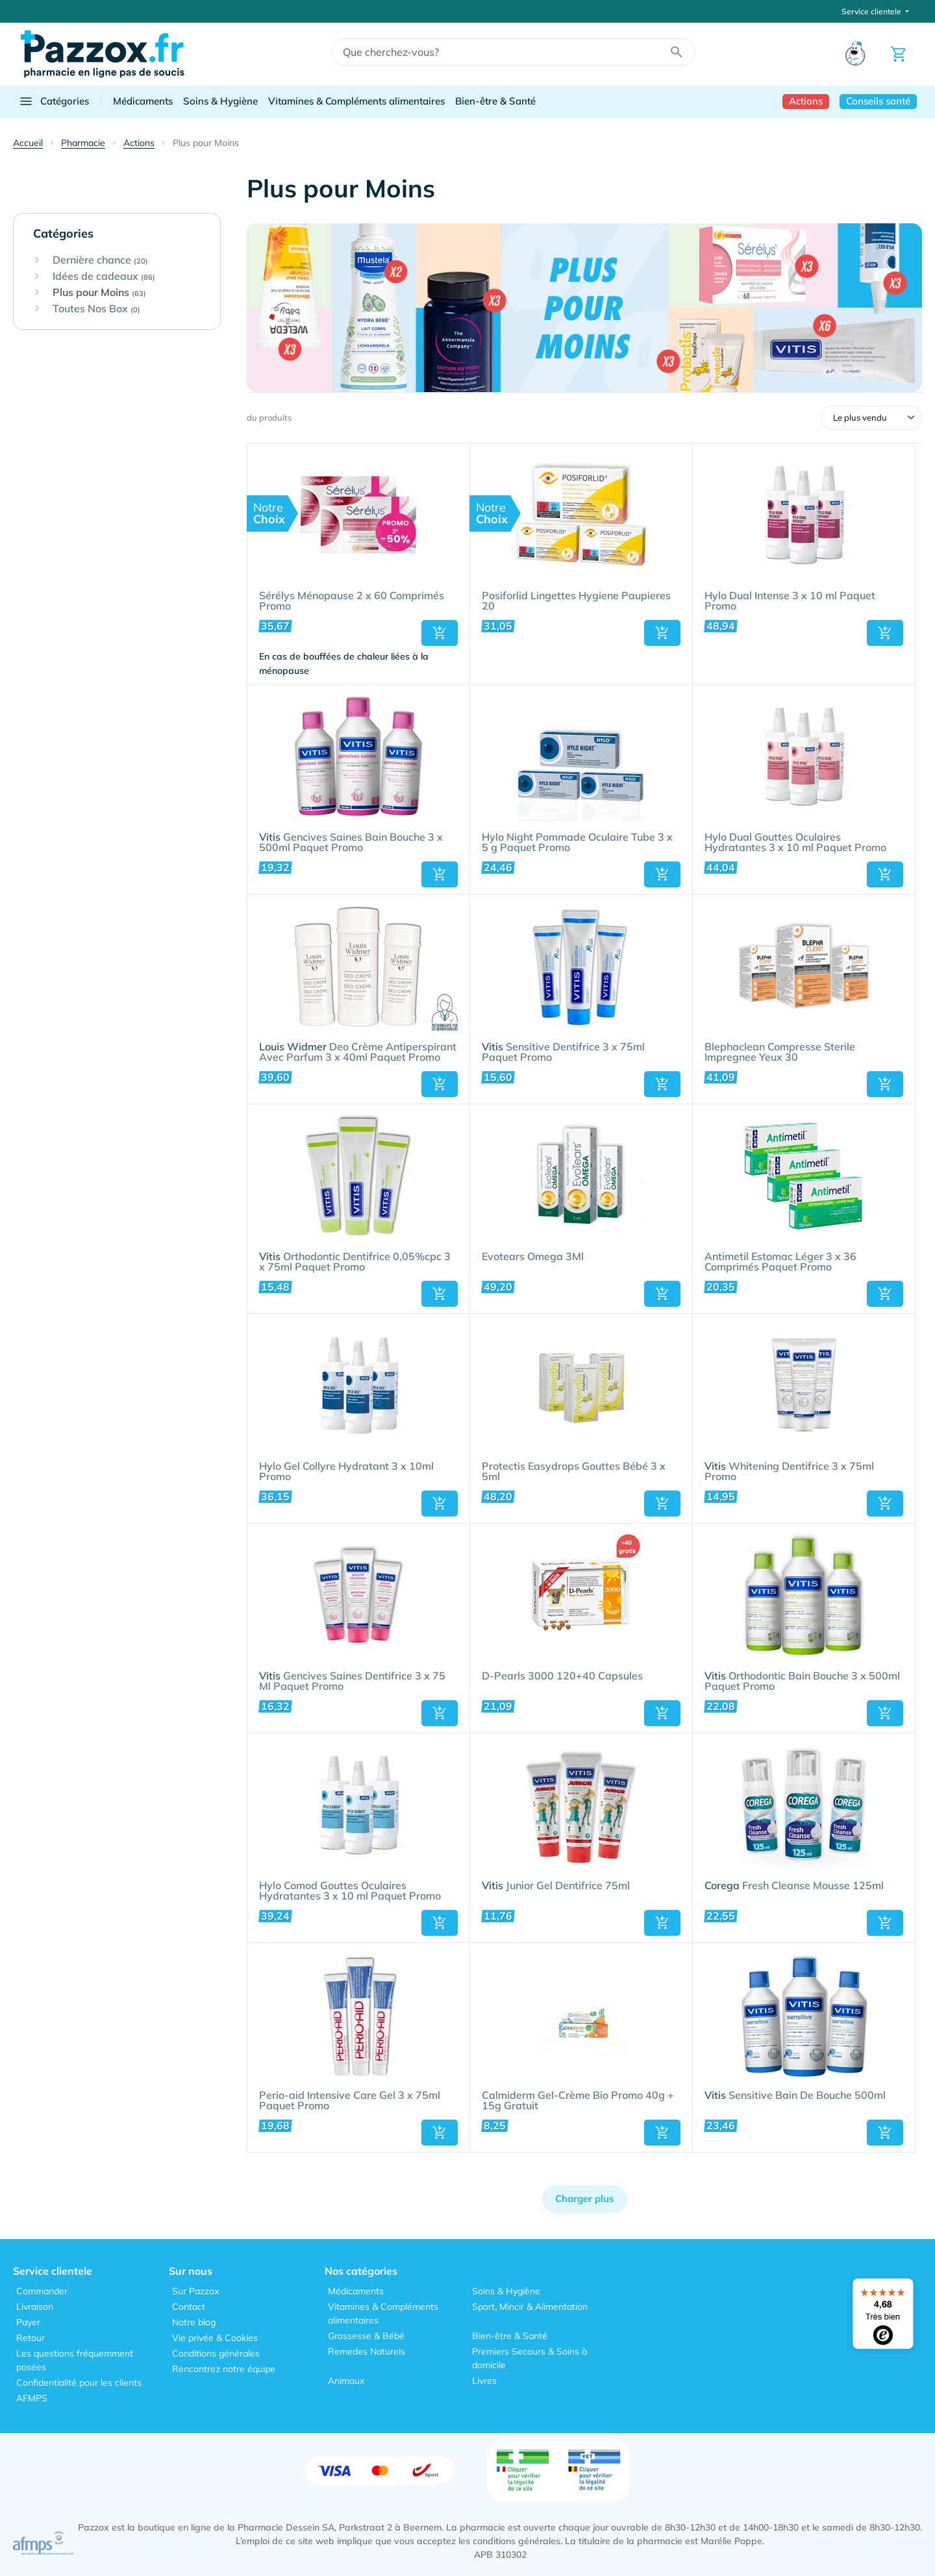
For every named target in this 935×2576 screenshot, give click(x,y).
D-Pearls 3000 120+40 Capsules (562, 1676)
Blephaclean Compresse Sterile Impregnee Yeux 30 (779, 1052)
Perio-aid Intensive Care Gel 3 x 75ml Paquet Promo (349, 2101)
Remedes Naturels (366, 2351)
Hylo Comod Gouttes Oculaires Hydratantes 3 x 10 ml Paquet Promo (350, 1891)
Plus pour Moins (99, 293)
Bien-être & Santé (495, 101)
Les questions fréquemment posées (74, 2360)
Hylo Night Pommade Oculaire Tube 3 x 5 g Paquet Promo (577, 843)
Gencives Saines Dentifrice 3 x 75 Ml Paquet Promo (352, 1681)
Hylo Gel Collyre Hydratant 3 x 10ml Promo (346, 1472)
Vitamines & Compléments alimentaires (356, 101)
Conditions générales (216, 2353)
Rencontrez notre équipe (223, 2369)
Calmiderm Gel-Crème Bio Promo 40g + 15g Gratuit (578, 2101)
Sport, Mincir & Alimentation (530, 2306)
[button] (439, 633)
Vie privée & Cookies (215, 2338)
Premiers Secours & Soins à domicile (529, 2358)
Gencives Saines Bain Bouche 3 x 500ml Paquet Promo (351, 843)
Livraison (34, 2306)
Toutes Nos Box (96, 309)
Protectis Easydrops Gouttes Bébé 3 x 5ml (574, 1472)
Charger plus (584, 2198)
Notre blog (194, 2322)
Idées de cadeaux (104, 276)
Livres (484, 2380)
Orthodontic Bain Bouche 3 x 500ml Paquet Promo (802, 1681)
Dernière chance (100, 260)
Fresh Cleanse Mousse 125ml (794, 1886)
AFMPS (31, 2398)
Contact (188, 2306)
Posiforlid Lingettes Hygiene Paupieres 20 (576, 601)
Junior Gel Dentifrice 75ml (556, 1886)
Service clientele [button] (872, 11)
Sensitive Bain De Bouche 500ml (795, 2095)
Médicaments (143, 101)
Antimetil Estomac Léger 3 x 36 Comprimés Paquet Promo (780, 1262)
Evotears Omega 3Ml (533, 1257)
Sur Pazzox (195, 2291)
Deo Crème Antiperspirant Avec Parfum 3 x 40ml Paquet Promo (357, 1052)
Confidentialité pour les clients (79, 2382)
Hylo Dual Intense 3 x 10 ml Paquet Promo (789, 601)
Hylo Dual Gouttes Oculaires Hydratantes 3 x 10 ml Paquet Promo (795, 843)
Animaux (346, 2380)
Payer (28, 2322)
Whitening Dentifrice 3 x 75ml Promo (789, 1472)
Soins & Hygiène (220, 101)
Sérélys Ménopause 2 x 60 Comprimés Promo (351, 601)
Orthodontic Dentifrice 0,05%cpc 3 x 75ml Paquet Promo (355, 1262)
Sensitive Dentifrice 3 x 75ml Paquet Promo (563, 1052)
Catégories (53, 101)
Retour (30, 2338)
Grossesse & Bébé (366, 2336)
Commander (42, 2291)
